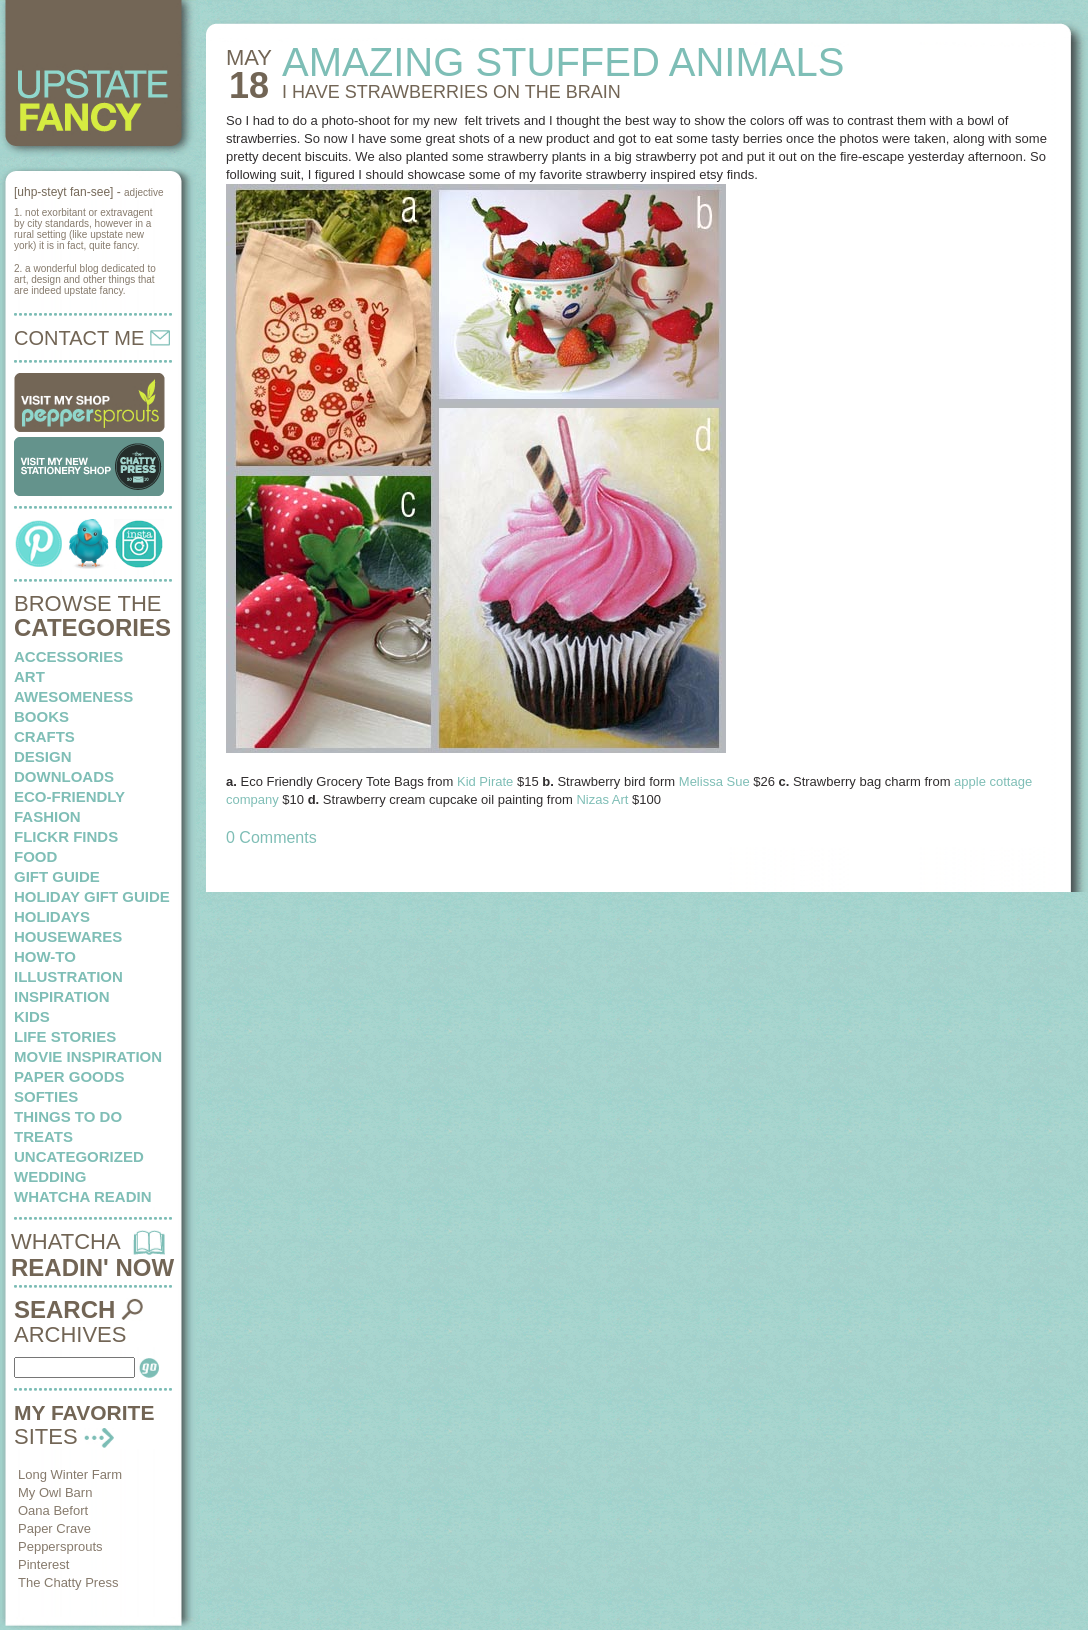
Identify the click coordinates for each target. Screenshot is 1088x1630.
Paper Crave (54, 1528)
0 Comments (271, 837)
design (43, 756)
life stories (65, 1036)
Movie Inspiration (88, 1056)
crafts (44, 736)
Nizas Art (604, 799)
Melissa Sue (714, 781)
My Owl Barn (55, 1492)
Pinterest (43, 1564)
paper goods (69, 1076)
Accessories (68, 656)
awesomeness (73, 696)
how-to (45, 956)
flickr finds (66, 836)
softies (46, 1096)
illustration (68, 976)
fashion (47, 816)
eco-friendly (69, 796)
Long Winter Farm (70, 1474)
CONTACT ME (92, 338)
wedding (50, 1176)
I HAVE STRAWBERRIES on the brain (451, 92)
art (29, 676)
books (41, 716)
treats (43, 1136)
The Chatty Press (68, 1582)
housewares (68, 936)
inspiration (62, 996)
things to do (68, 1116)
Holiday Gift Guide (92, 896)
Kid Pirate (485, 781)
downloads (64, 776)
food (35, 856)
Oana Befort (53, 1510)
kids (32, 1016)
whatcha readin (82, 1196)
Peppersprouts (60, 1546)
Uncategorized (79, 1156)
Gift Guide (57, 876)
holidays (52, 916)
